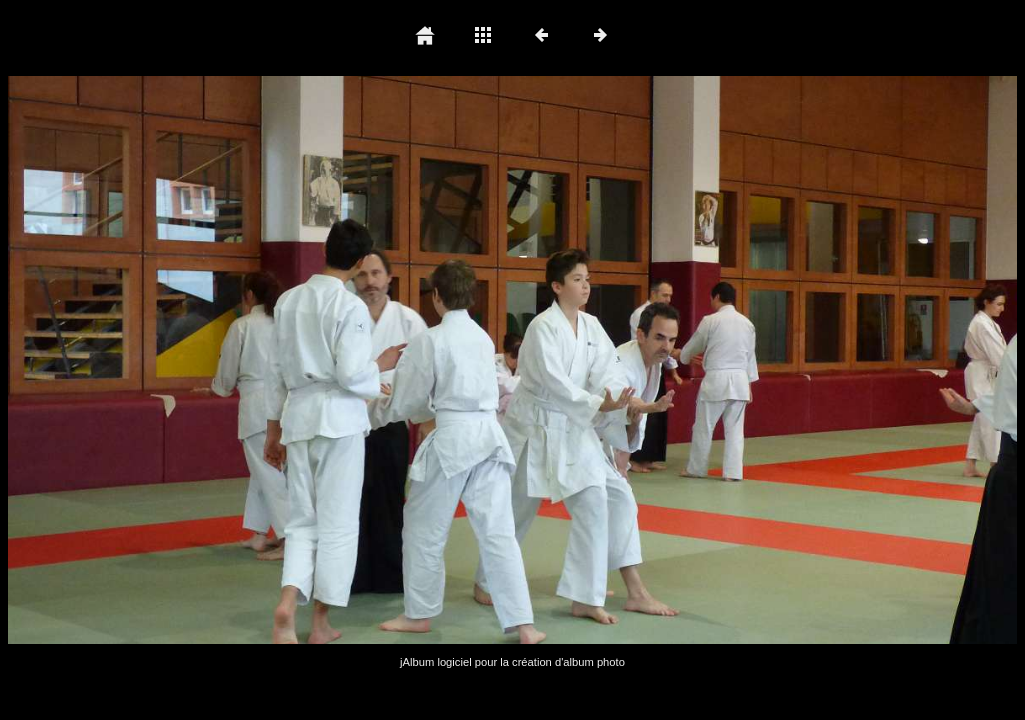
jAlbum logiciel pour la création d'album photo (512, 662)
